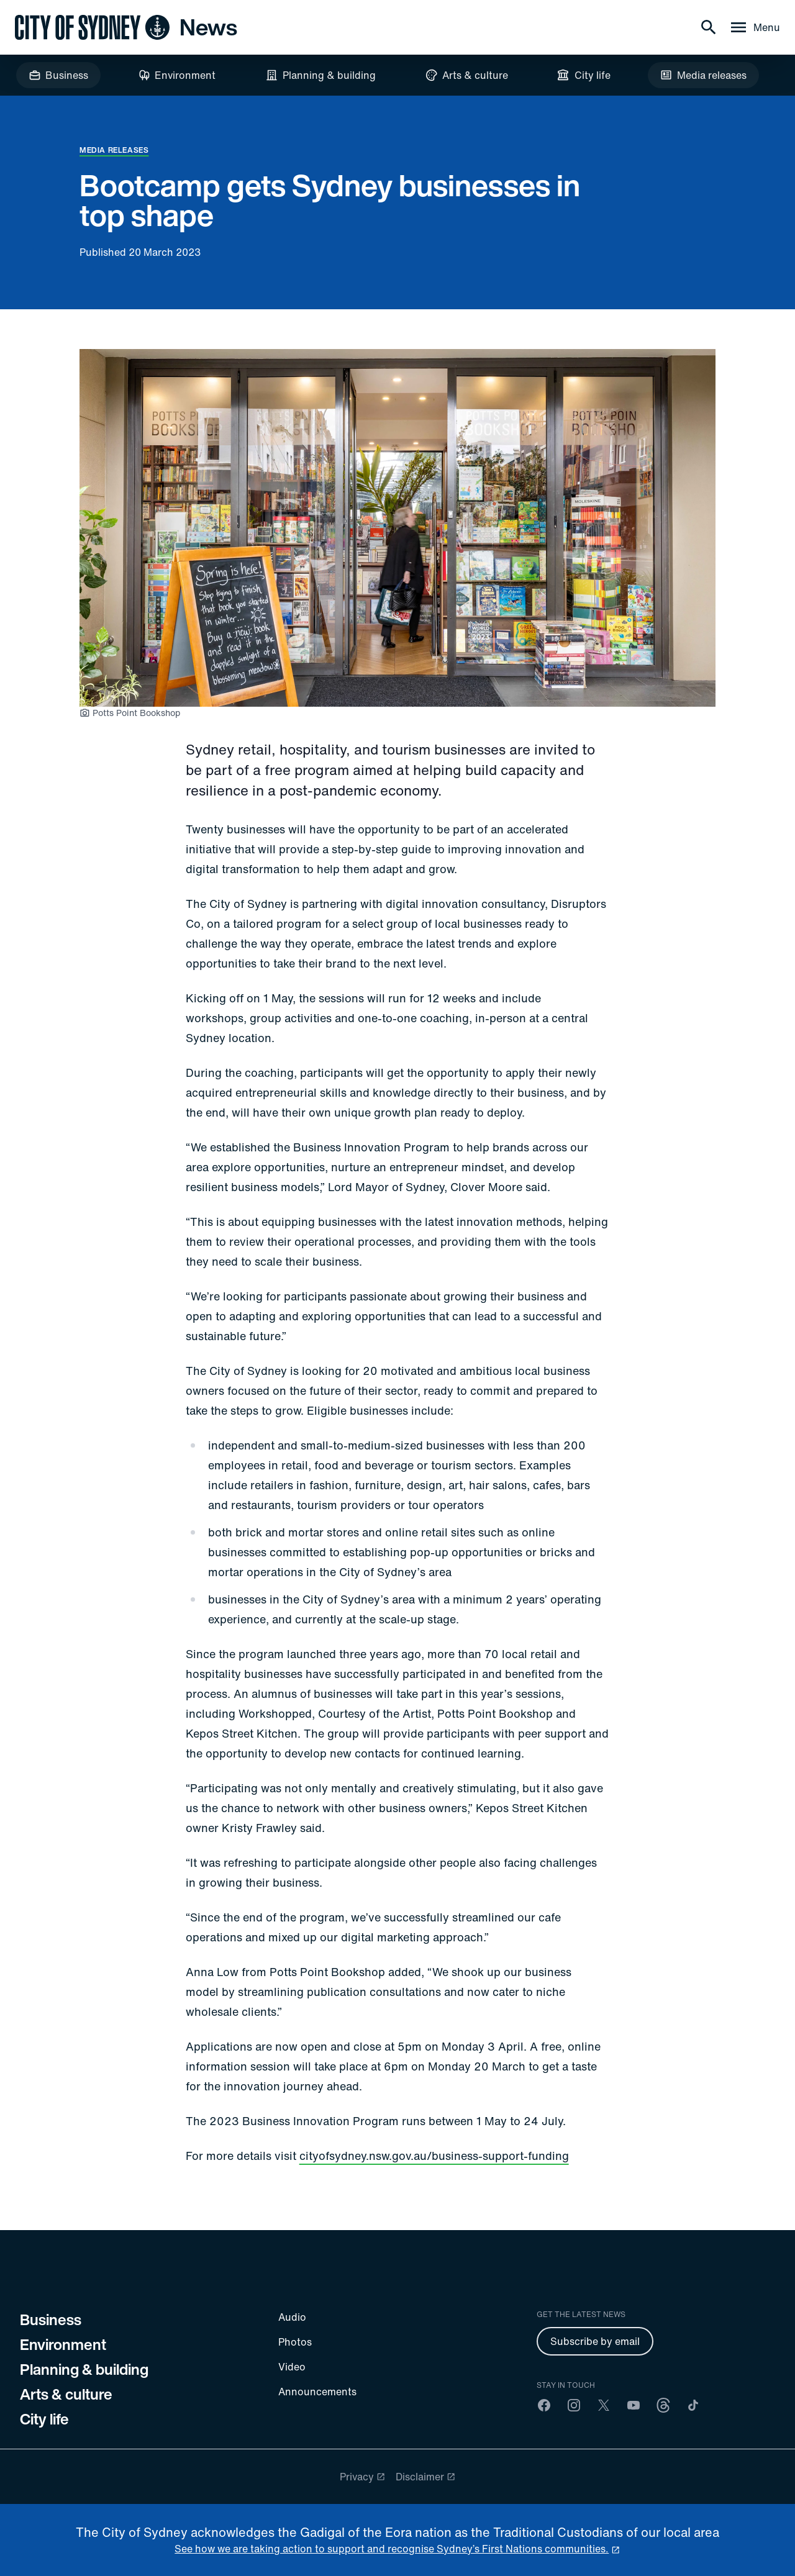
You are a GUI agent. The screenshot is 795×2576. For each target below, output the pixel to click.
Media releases (114, 150)
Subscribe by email (595, 2341)
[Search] (709, 27)
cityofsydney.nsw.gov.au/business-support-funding (434, 2155)
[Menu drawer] (754, 27)
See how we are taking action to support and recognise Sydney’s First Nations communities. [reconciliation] (392, 2548)
